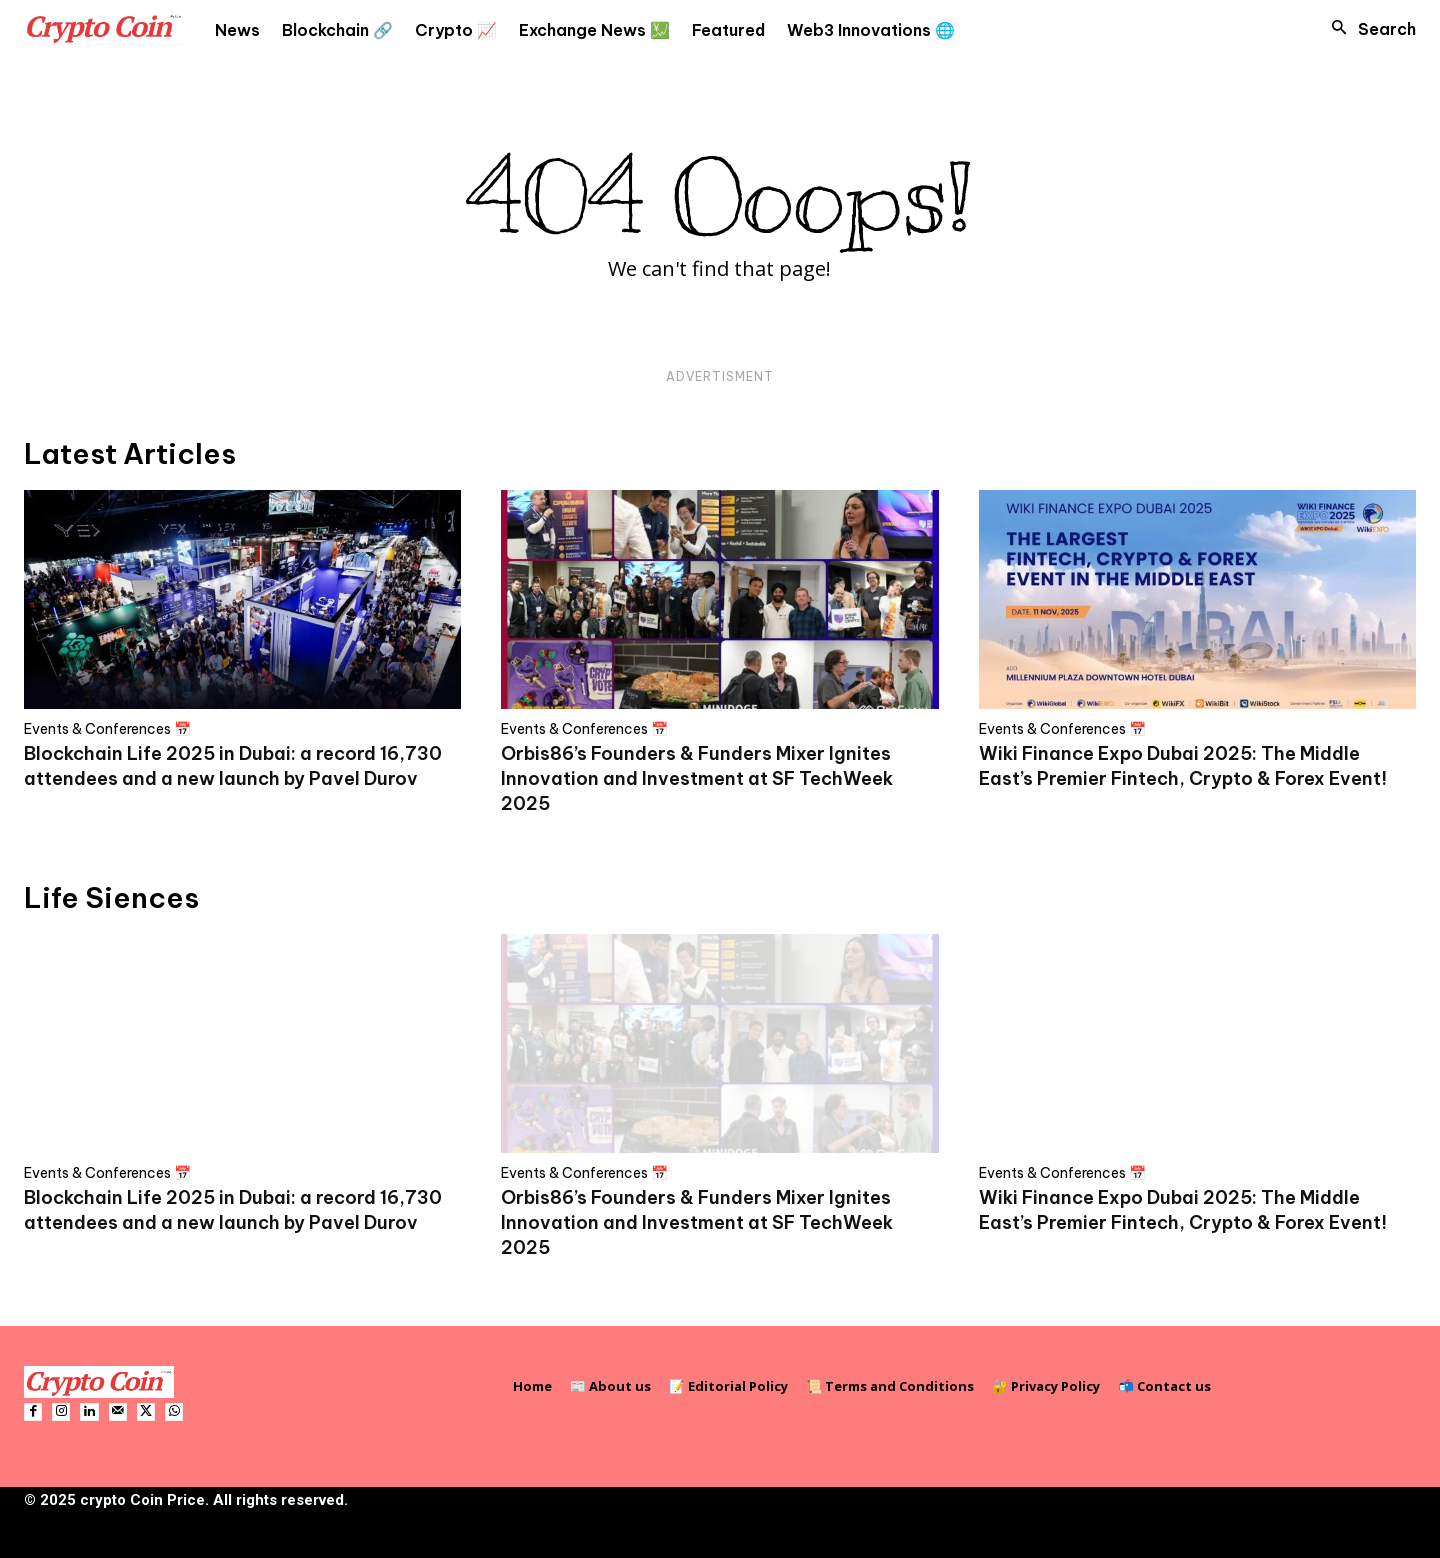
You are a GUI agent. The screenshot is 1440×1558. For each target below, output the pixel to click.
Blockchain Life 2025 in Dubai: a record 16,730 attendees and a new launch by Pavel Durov (233, 766)
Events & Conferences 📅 (107, 729)
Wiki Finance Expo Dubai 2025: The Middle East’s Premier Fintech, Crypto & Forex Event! (1183, 766)
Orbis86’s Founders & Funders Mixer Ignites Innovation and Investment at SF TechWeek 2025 (697, 778)
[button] (1368, 29)
